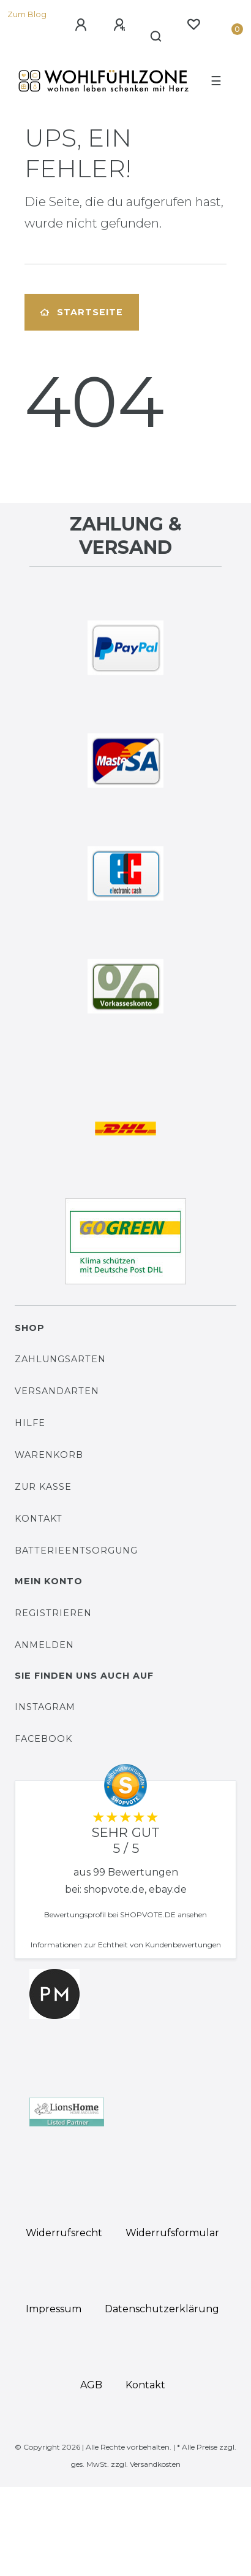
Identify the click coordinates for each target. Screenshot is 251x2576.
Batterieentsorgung (76, 1550)
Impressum (53, 2309)
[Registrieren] (119, 25)
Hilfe (30, 1422)
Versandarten (57, 1391)
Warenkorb (49, 1454)
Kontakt (38, 1518)
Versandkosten (155, 2464)
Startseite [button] (81, 312)
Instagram (45, 1706)
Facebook (43, 1738)
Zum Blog (27, 14)
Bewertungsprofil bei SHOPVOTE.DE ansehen (125, 1914)
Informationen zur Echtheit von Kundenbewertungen (126, 1944)
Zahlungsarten (60, 1359)
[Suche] (156, 37)
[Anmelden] (80, 25)
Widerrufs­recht (64, 2233)
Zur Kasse (43, 1486)
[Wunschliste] (193, 24)
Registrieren (53, 1613)
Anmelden (44, 1644)
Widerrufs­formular (172, 2233)
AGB (91, 2385)
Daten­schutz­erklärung (162, 2309)
